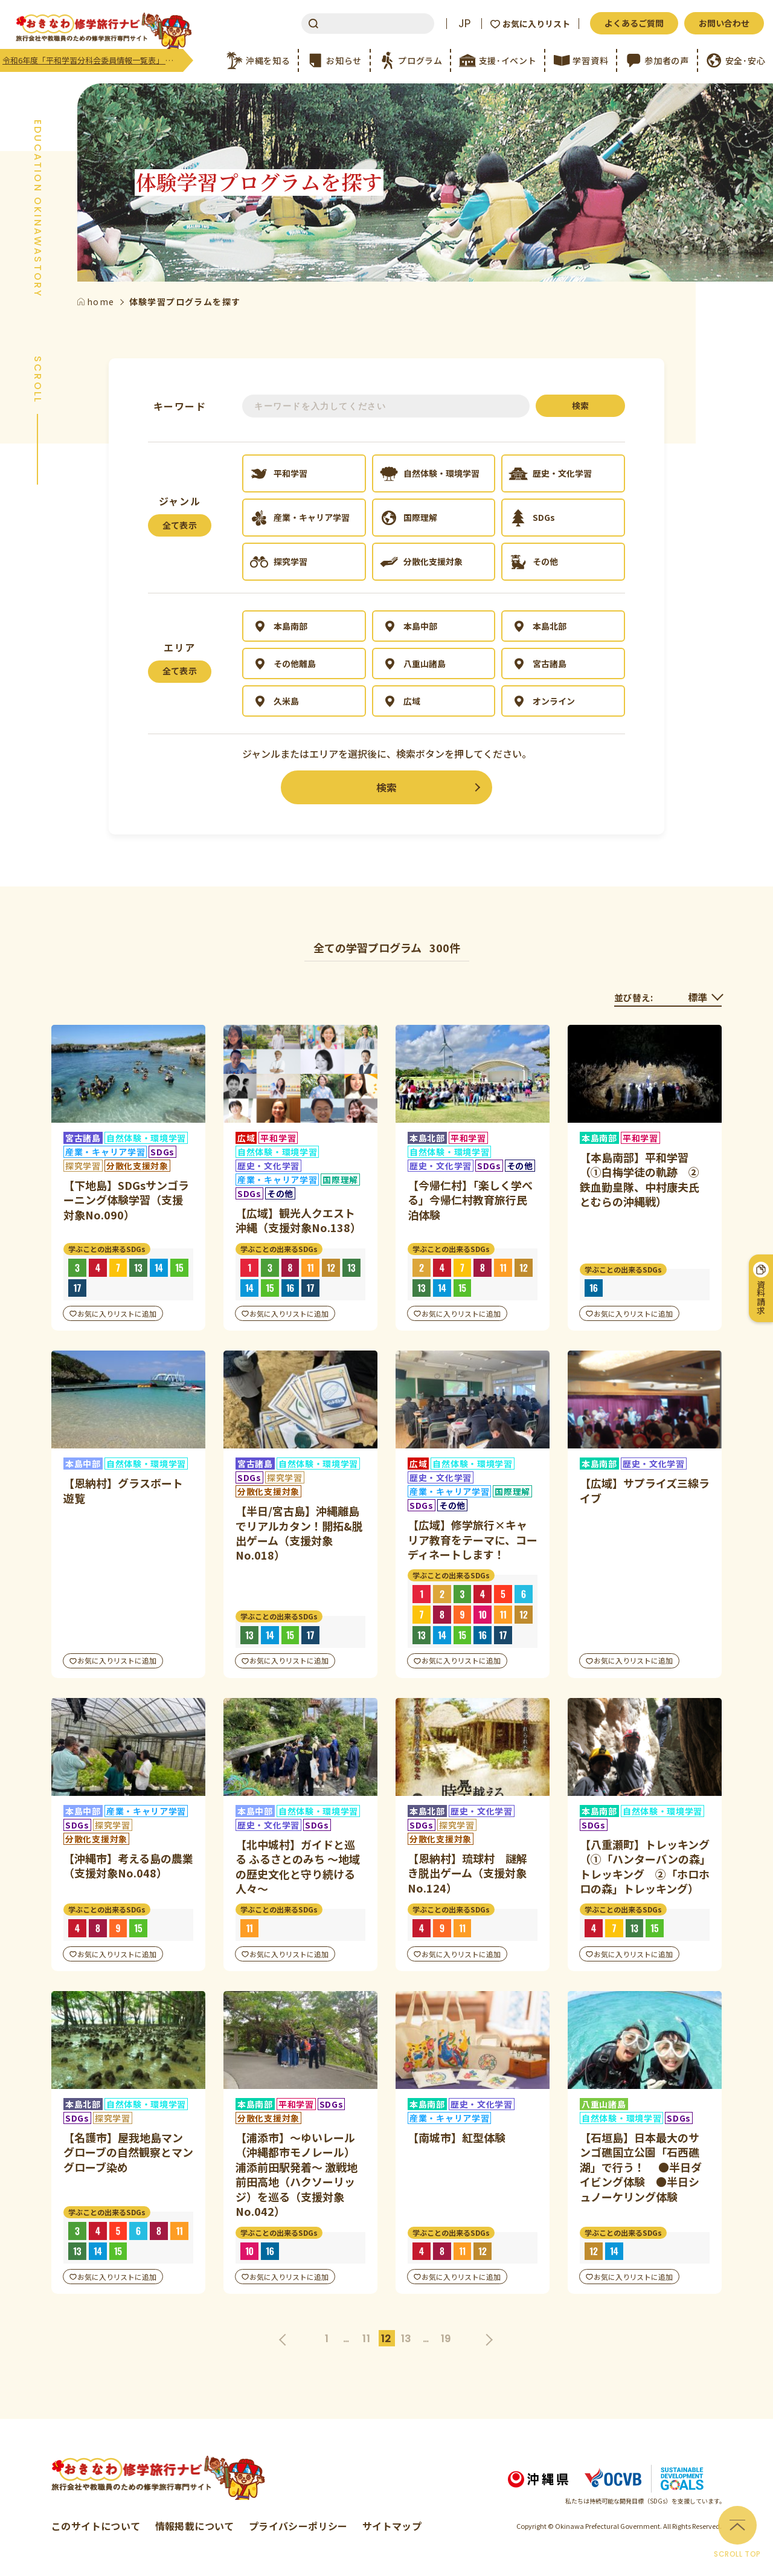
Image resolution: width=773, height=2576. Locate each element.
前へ (286, 2338)
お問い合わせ (724, 23)
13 (406, 2339)
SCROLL (37, 380)
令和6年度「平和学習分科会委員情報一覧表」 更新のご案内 (92, 60)
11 (366, 2339)
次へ (488, 2338)
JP (464, 23)
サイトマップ (392, 2526)
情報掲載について (194, 2526)
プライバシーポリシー (298, 2526)
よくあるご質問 (634, 23)
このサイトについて (96, 2526)
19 (446, 2339)
